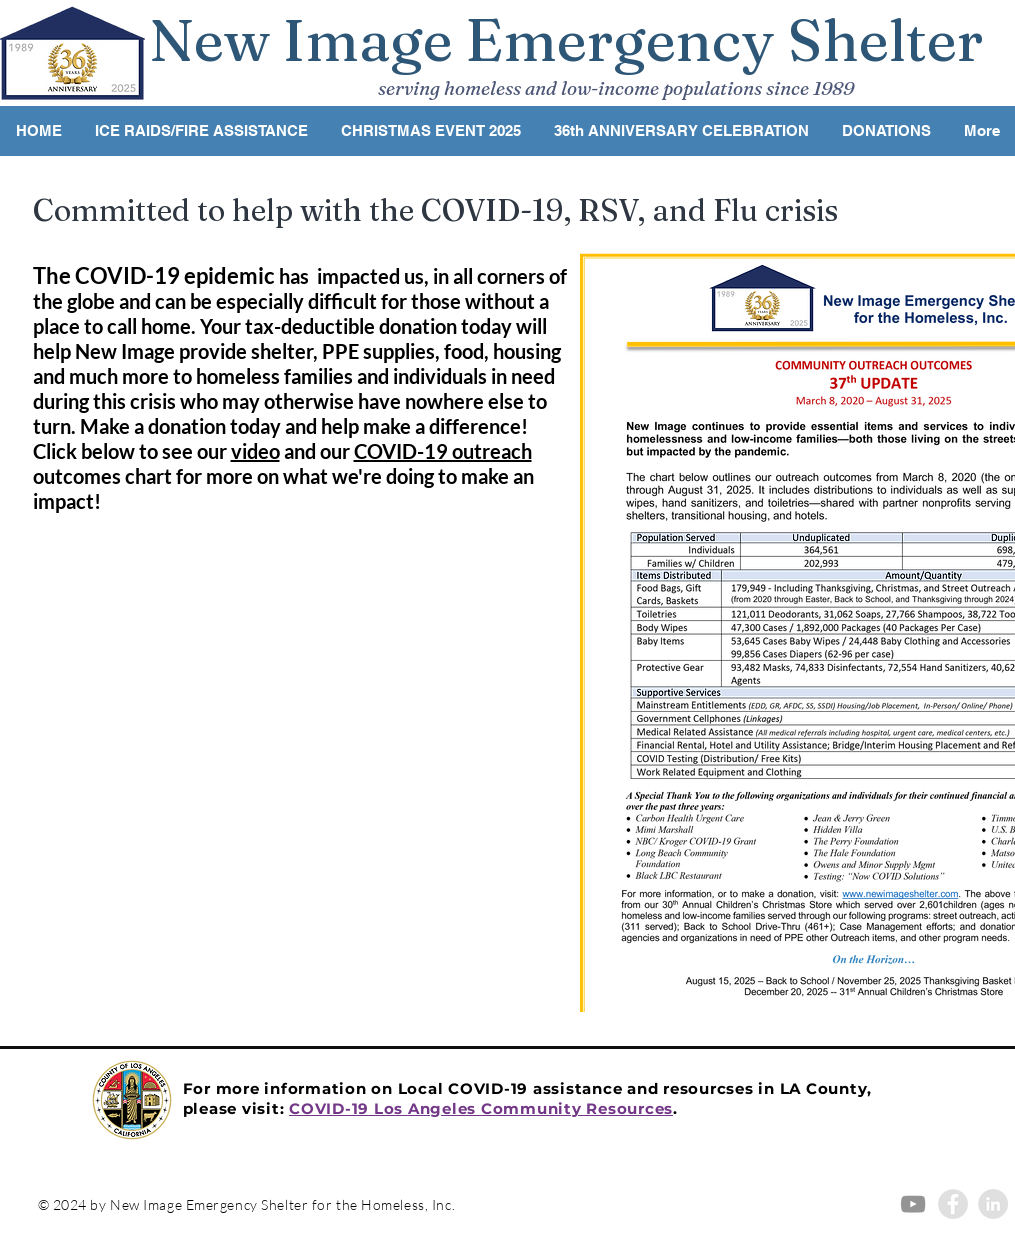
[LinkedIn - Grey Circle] (993, 1204)
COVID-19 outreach (443, 451)
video (255, 451)
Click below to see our (132, 451)
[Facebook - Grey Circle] (953, 1204)
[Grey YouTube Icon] (913, 1204)
